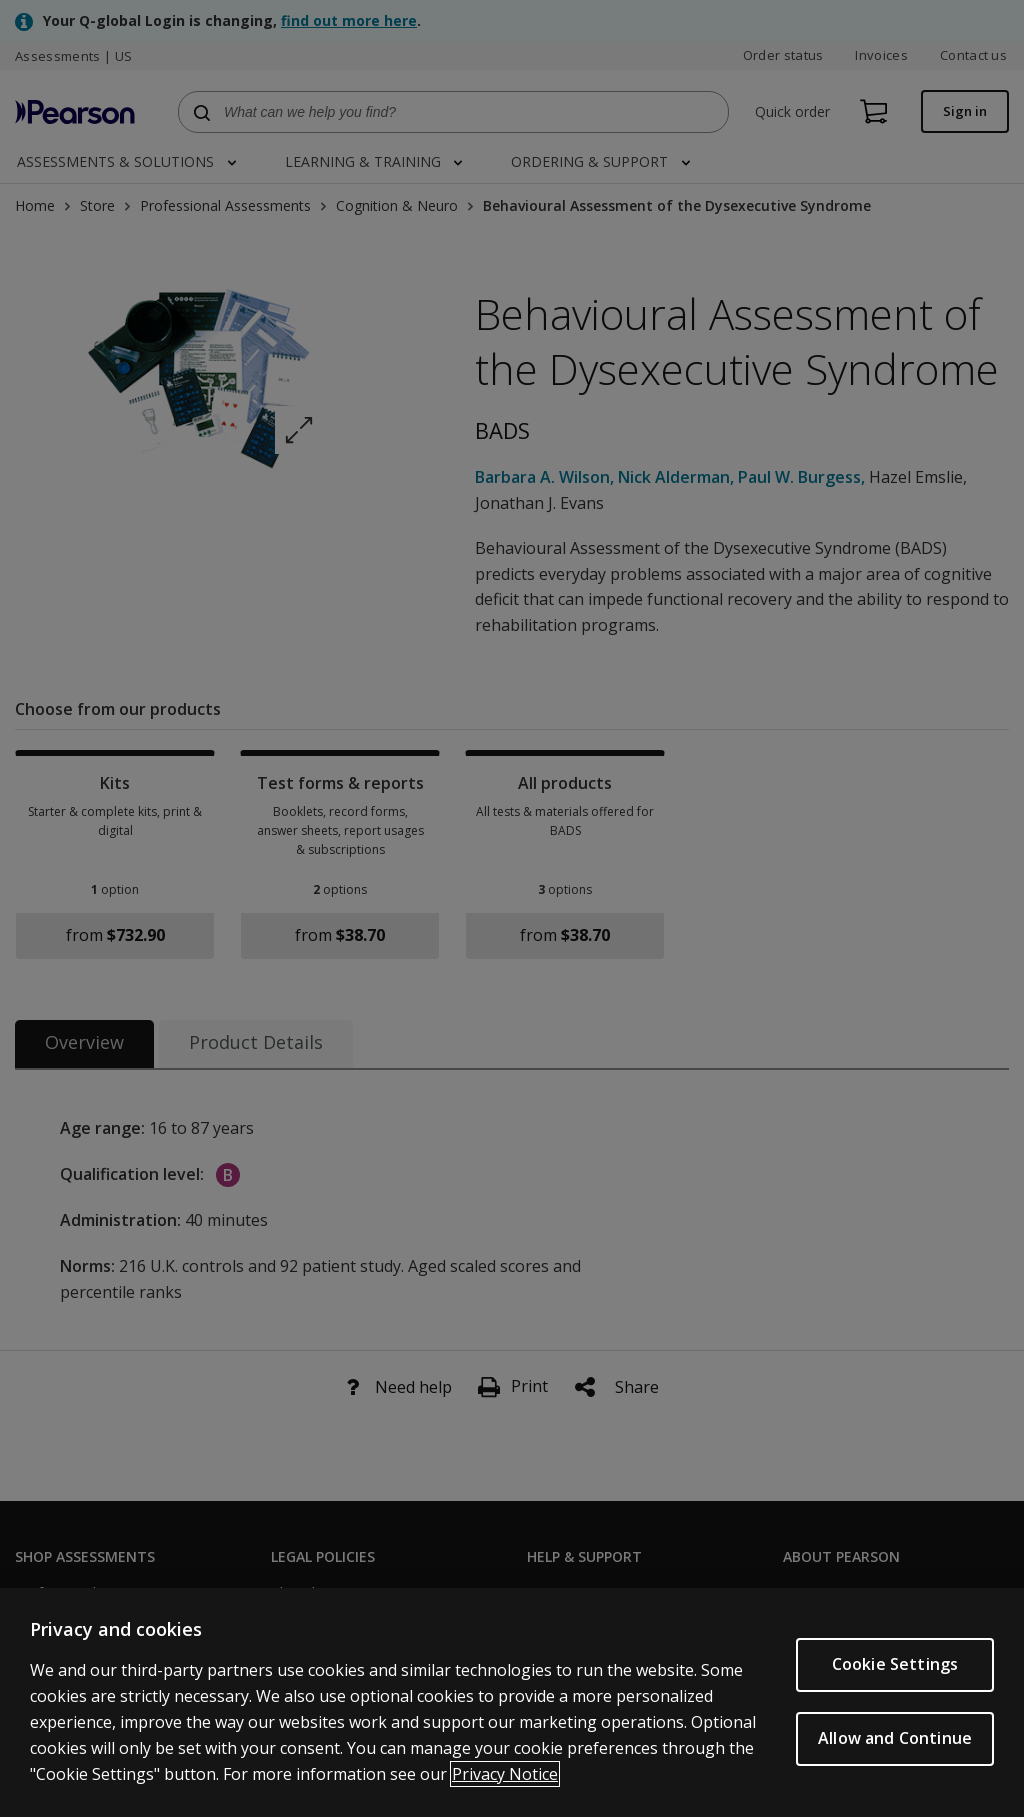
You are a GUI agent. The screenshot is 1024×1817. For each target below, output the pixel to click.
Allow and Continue (895, 1738)
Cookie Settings (895, 1664)
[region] (512, 1702)
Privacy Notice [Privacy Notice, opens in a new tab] (505, 1774)
